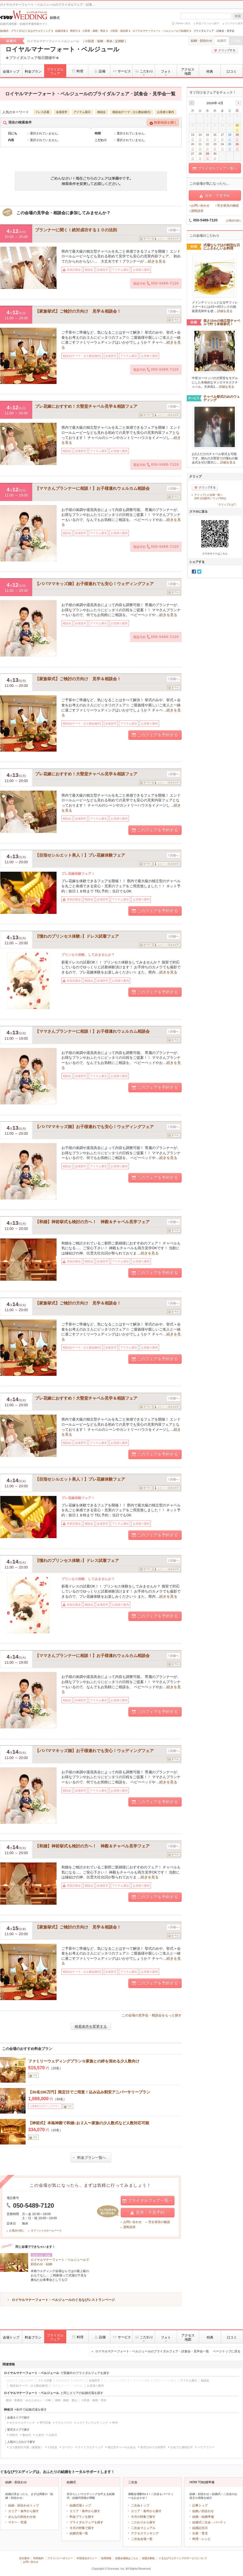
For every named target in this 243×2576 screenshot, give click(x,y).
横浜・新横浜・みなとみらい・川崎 (28, 2400)
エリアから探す (234, 23)
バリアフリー (205, 2447)
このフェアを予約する (155, 735)
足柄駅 (119, 41)
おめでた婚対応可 (181, 2447)
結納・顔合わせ (201, 40)
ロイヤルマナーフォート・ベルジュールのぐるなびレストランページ (63, 2300)
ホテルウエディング (22, 2422)
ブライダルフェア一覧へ (148, 2200)
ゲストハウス (63, 2422)
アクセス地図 (187, 71)
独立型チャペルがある (122, 2447)
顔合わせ (208, 2511)
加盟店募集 (148, 2558)
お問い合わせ (132, 2222)
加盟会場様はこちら (126, 2558)
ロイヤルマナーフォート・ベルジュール (62, 49)
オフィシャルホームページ (46, 2230)
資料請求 (129, 2227)
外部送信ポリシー (87, 2558)
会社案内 (24, 2558)
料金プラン (33, 71)
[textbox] (206, 16)
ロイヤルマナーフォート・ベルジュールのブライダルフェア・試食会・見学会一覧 (167, 2351)
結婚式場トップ (80, 2505)
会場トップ (11, 71)
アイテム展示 (82, 112)
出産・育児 (200, 2533)
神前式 (13, 2434)
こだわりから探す (143, 2522)
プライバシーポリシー (60, 2558)
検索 (238, 16)
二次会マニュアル (143, 2528)
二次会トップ (140, 2505)
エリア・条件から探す (23, 2511)
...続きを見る (155, 261)
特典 (209, 71)
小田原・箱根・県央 (99, 41)
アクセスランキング (145, 2533)
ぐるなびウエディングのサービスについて (183, 2558)
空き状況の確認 (159, 2222)
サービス (121, 71)
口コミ (232, 71)
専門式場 (45, 2422)
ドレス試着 (42, 112)
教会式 (27, 2434)
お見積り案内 (165, 112)
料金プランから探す (207, 23)
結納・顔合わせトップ (23, 2505)
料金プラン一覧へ (89, 2157)
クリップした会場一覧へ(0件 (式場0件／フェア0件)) (210, 496)
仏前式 (53, 2434)
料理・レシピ (201, 2539)
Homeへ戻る (183, 23)
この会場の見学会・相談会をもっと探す (152, 2015)
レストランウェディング (92, 2422)
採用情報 (106, 2558)
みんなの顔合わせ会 (22, 2516)
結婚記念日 (200, 2528)
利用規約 (38, 2558)
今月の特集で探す (82, 2528)
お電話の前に (17, 2230)
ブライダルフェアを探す (86, 2522)
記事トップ (200, 2505)
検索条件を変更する (91, 2026)
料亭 (115, 2422)
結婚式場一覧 (79, 2533)
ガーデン (67, 2447)
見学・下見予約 (147, 2212)
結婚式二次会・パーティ (209, 2522)
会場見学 (61, 112)
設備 (99, 71)
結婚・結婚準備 (203, 2516)
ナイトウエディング (90, 2447)
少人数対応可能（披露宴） (26, 2447)
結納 (195, 2511)
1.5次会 (52, 2447)
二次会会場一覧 (141, 2539)
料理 (77, 71)
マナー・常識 (17, 2522)
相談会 (101, 112)
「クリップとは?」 (227, 504)
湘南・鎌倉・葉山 (66, 2400)
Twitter (199, 572)
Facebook (194, 572)
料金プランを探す (82, 2516)
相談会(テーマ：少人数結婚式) (131, 112)
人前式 (40, 2434)
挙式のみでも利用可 (153, 2447)
